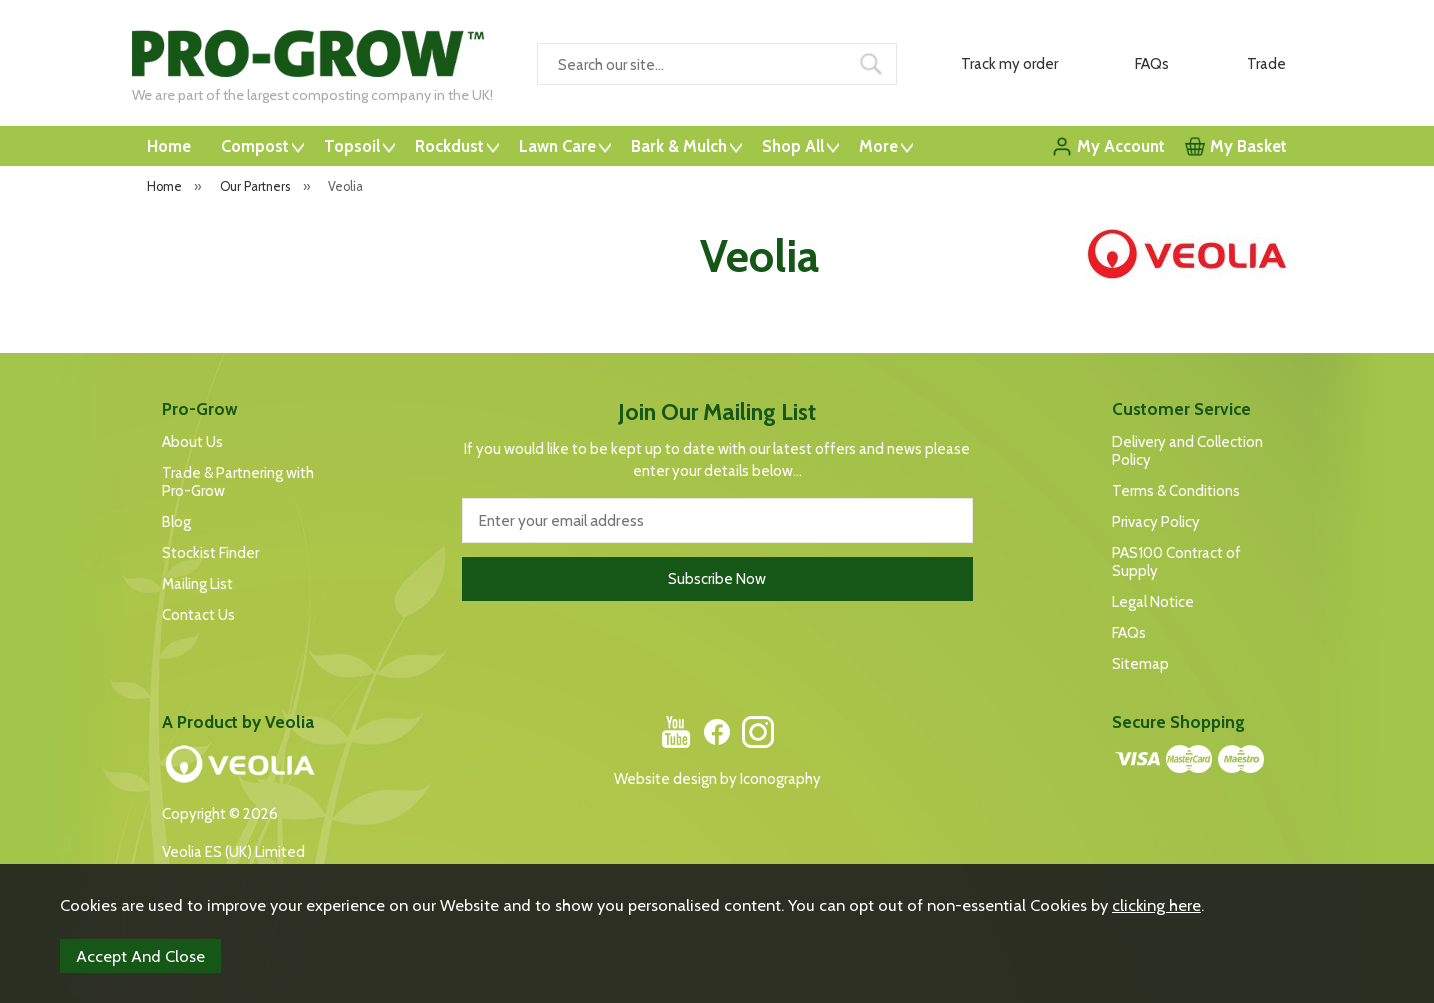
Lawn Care (557, 146)
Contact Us (198, 615)
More (878, 146)
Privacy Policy (1156, 522)
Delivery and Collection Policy (1187, 451)
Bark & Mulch (679, 146)
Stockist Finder (210, 553)
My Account (1121, 146)
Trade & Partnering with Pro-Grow (238, 482)
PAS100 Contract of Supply (1176, 562)
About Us (192, 442)
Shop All (793, 146)
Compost (255, 146)
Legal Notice (1153, 602)
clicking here (1156, 905)
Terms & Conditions (1176, 491)
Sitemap (1140, 664)
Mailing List (197, 584)
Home (169, 146)
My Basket (1248, 146)
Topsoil (352, 146)
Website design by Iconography (717, 779)
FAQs (1129, 633)
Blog (176, 522)
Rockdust (449, 146)
